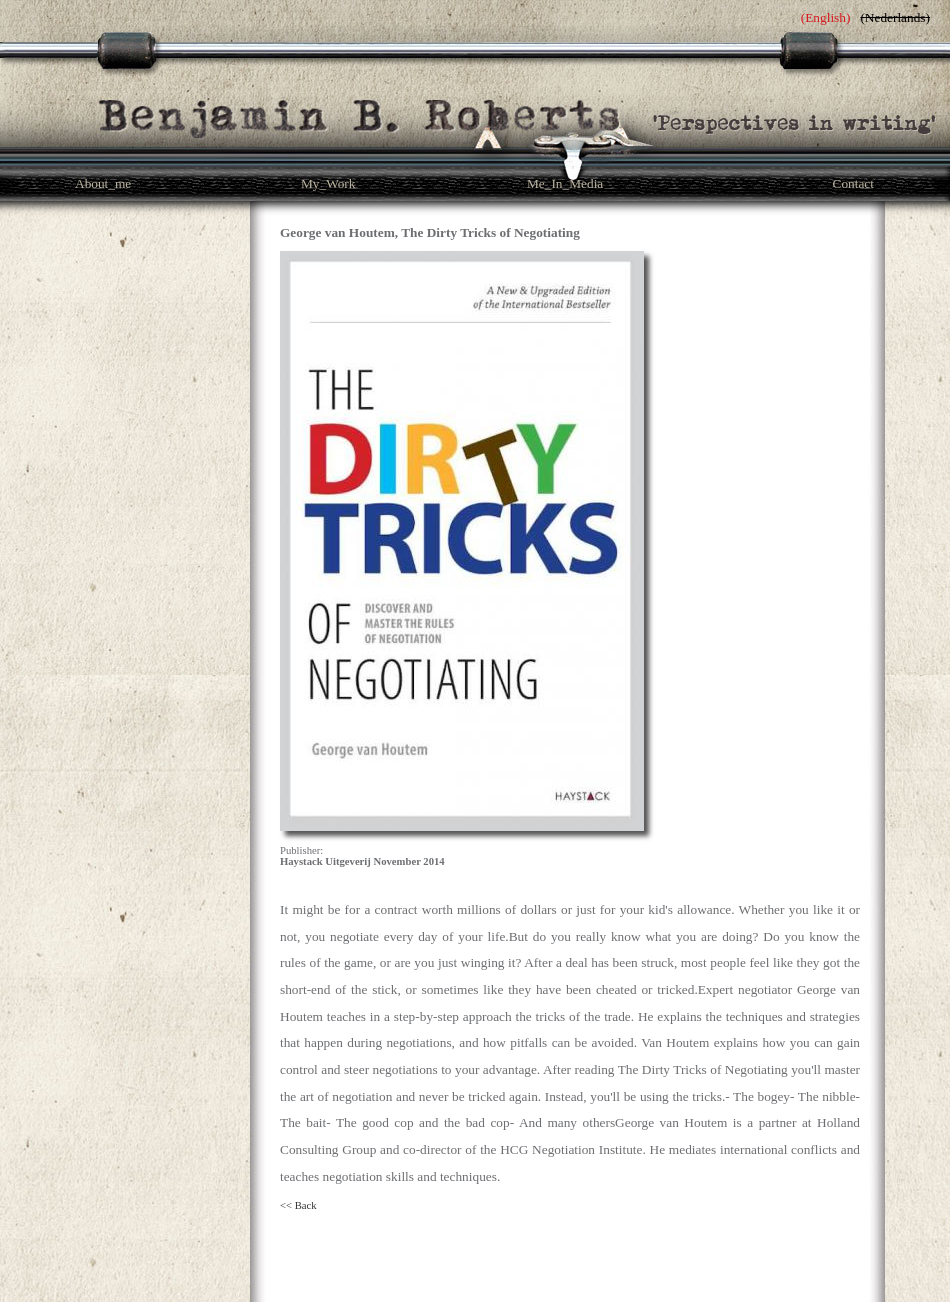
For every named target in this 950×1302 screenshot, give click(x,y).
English (825, 17)
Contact (853, 183)
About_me (103, 183)
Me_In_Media (565, 183)
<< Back (298, 1205)
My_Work (328, 183)
